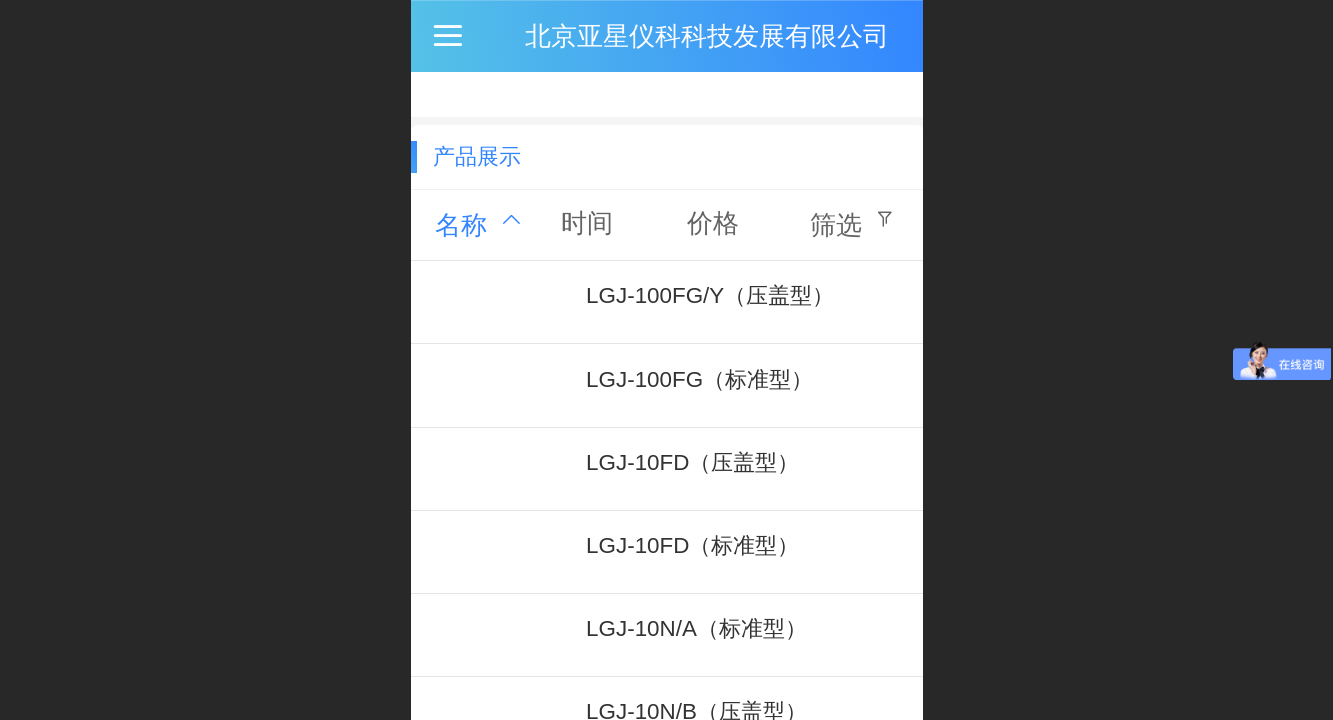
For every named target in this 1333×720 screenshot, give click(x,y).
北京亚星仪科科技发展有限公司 (707, 36)
